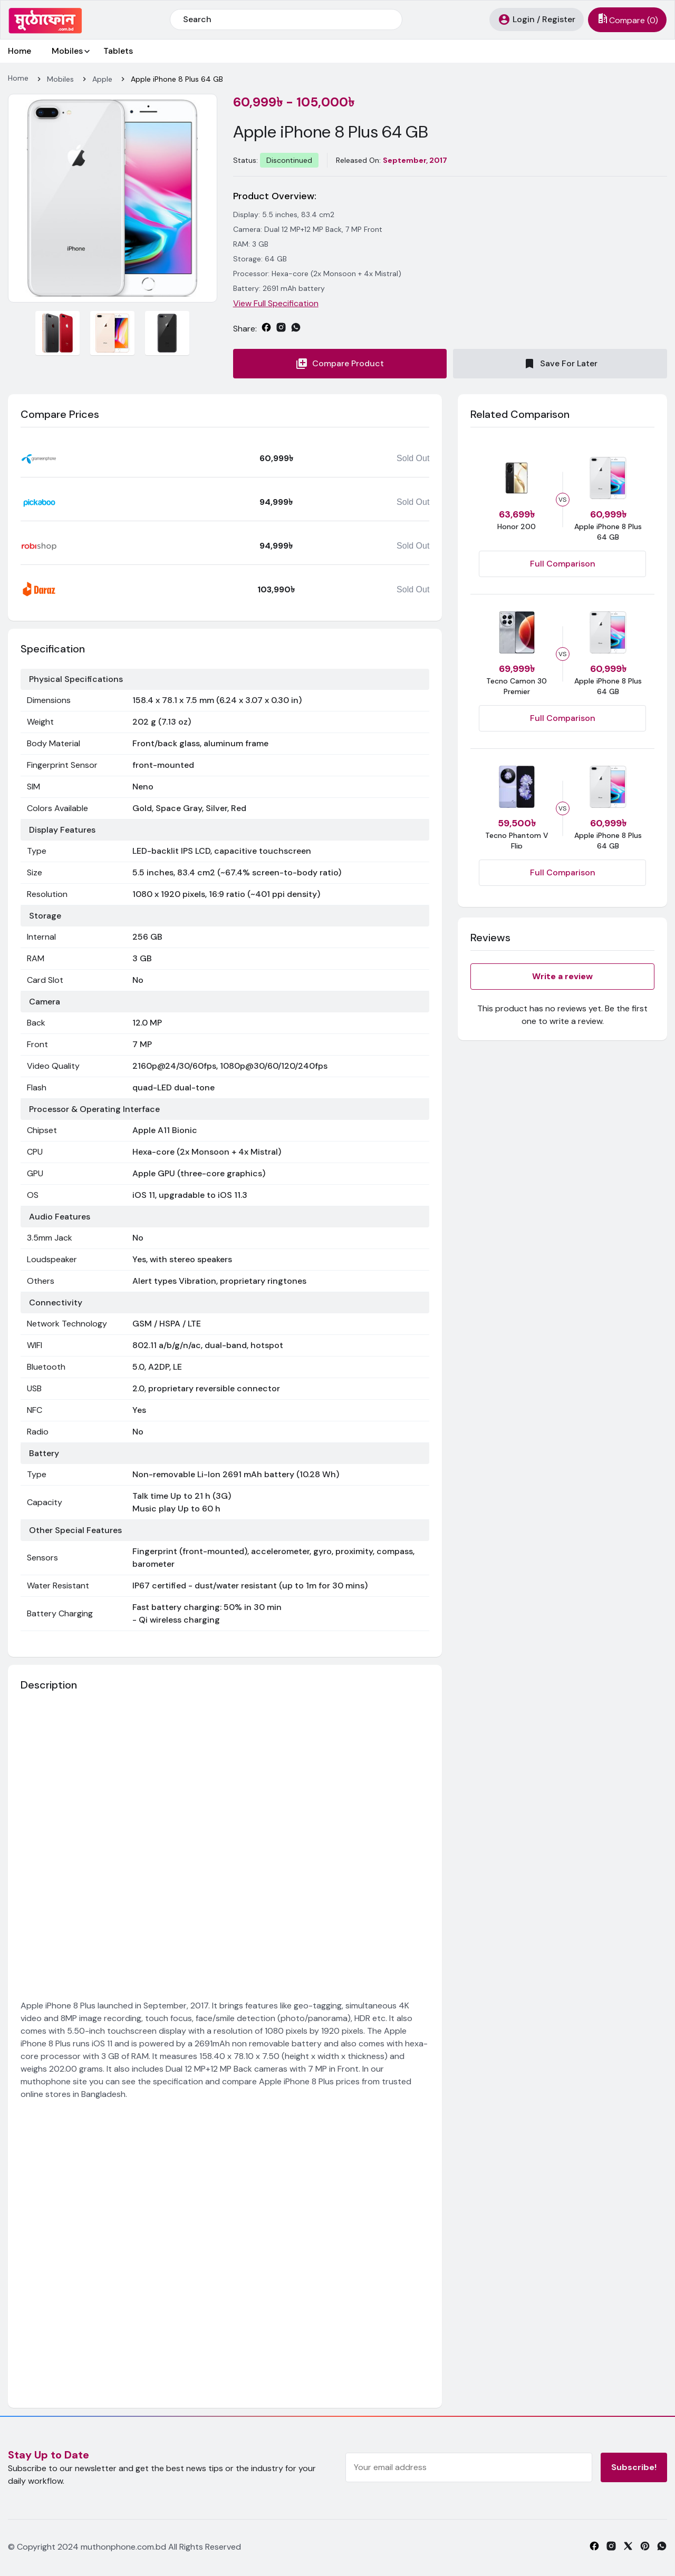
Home (19, 50)
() (627, 20)
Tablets (118, 50)
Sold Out (413, 458)
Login (524, 19)
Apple (102, 79)
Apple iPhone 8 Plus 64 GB (177, 79)
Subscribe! (634, 2467)
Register (558, 19)
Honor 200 (516, 526)
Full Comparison (562, 563)
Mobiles (67, 50)
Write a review (562, 976)
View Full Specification (276, 303)
